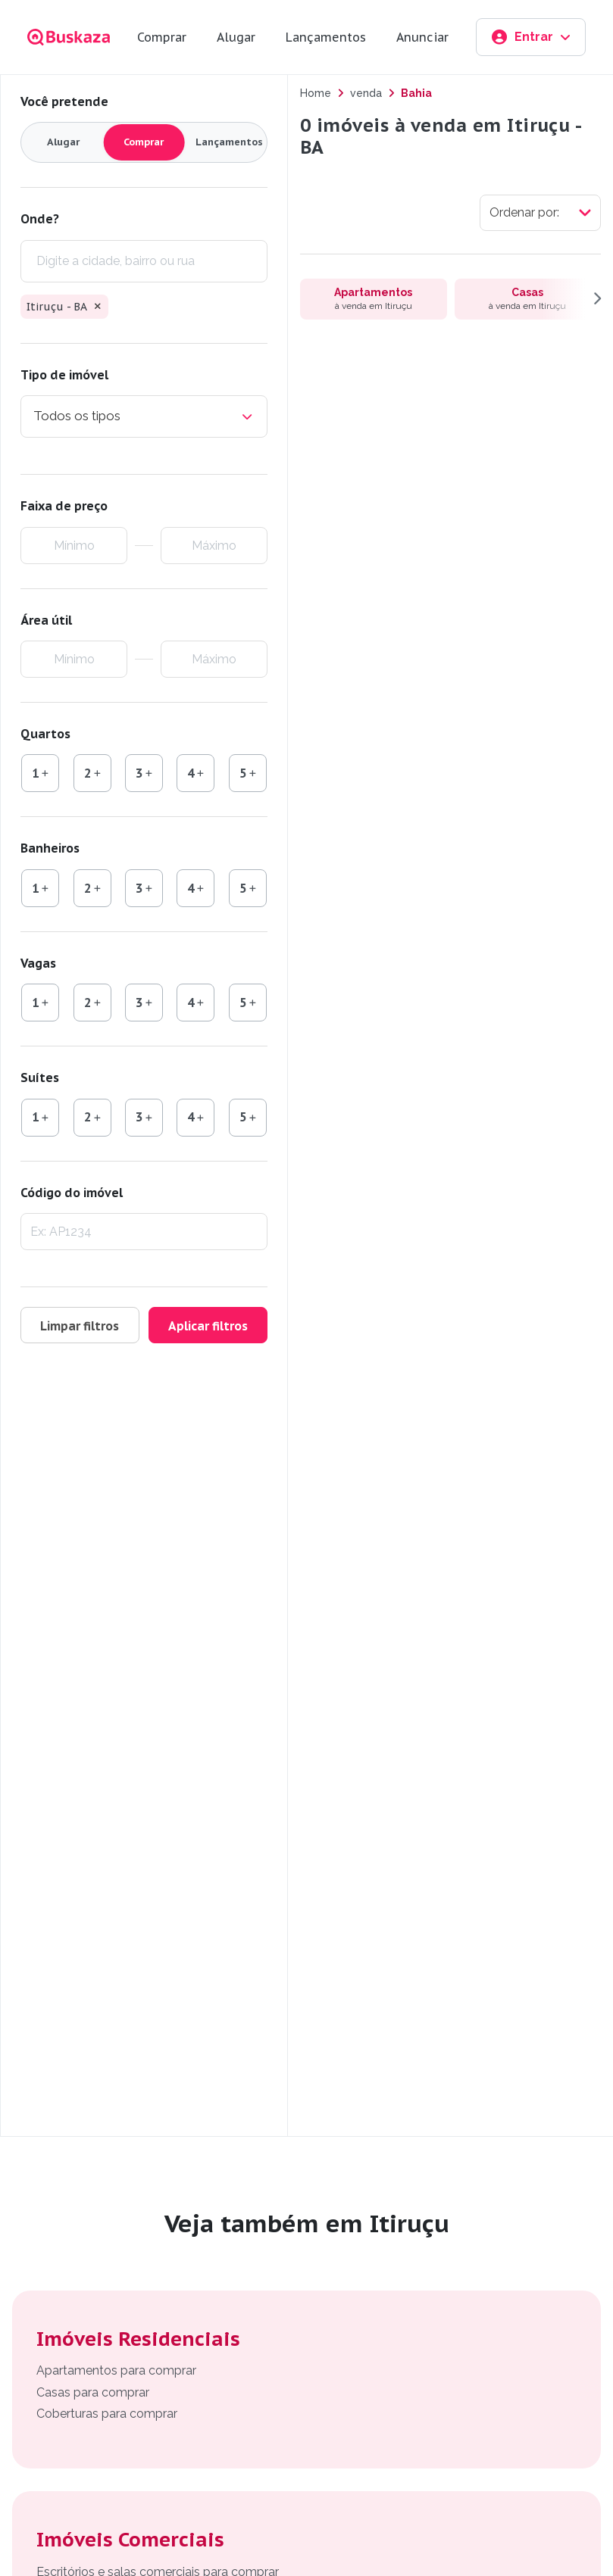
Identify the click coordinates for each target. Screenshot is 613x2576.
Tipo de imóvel (64, 375)
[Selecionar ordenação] (540, 213)
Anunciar (422, 37)
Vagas (38, 963)
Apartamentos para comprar (116, 2370)
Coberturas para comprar (106, 2413)
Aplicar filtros (208, 1325)
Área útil (46, 620)
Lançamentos (326, 37)
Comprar (161, 37)
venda (366, 93)
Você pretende (64, 101)
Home (315, 93)
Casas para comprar (92, 2392)
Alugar (236, 37)
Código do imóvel (71, 1192)
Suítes (39, 1077)
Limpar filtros (80, 1325)
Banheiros (50, 848)
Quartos (45, 734)
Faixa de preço (64, 506)
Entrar (531, 37)
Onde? (39, 219)
